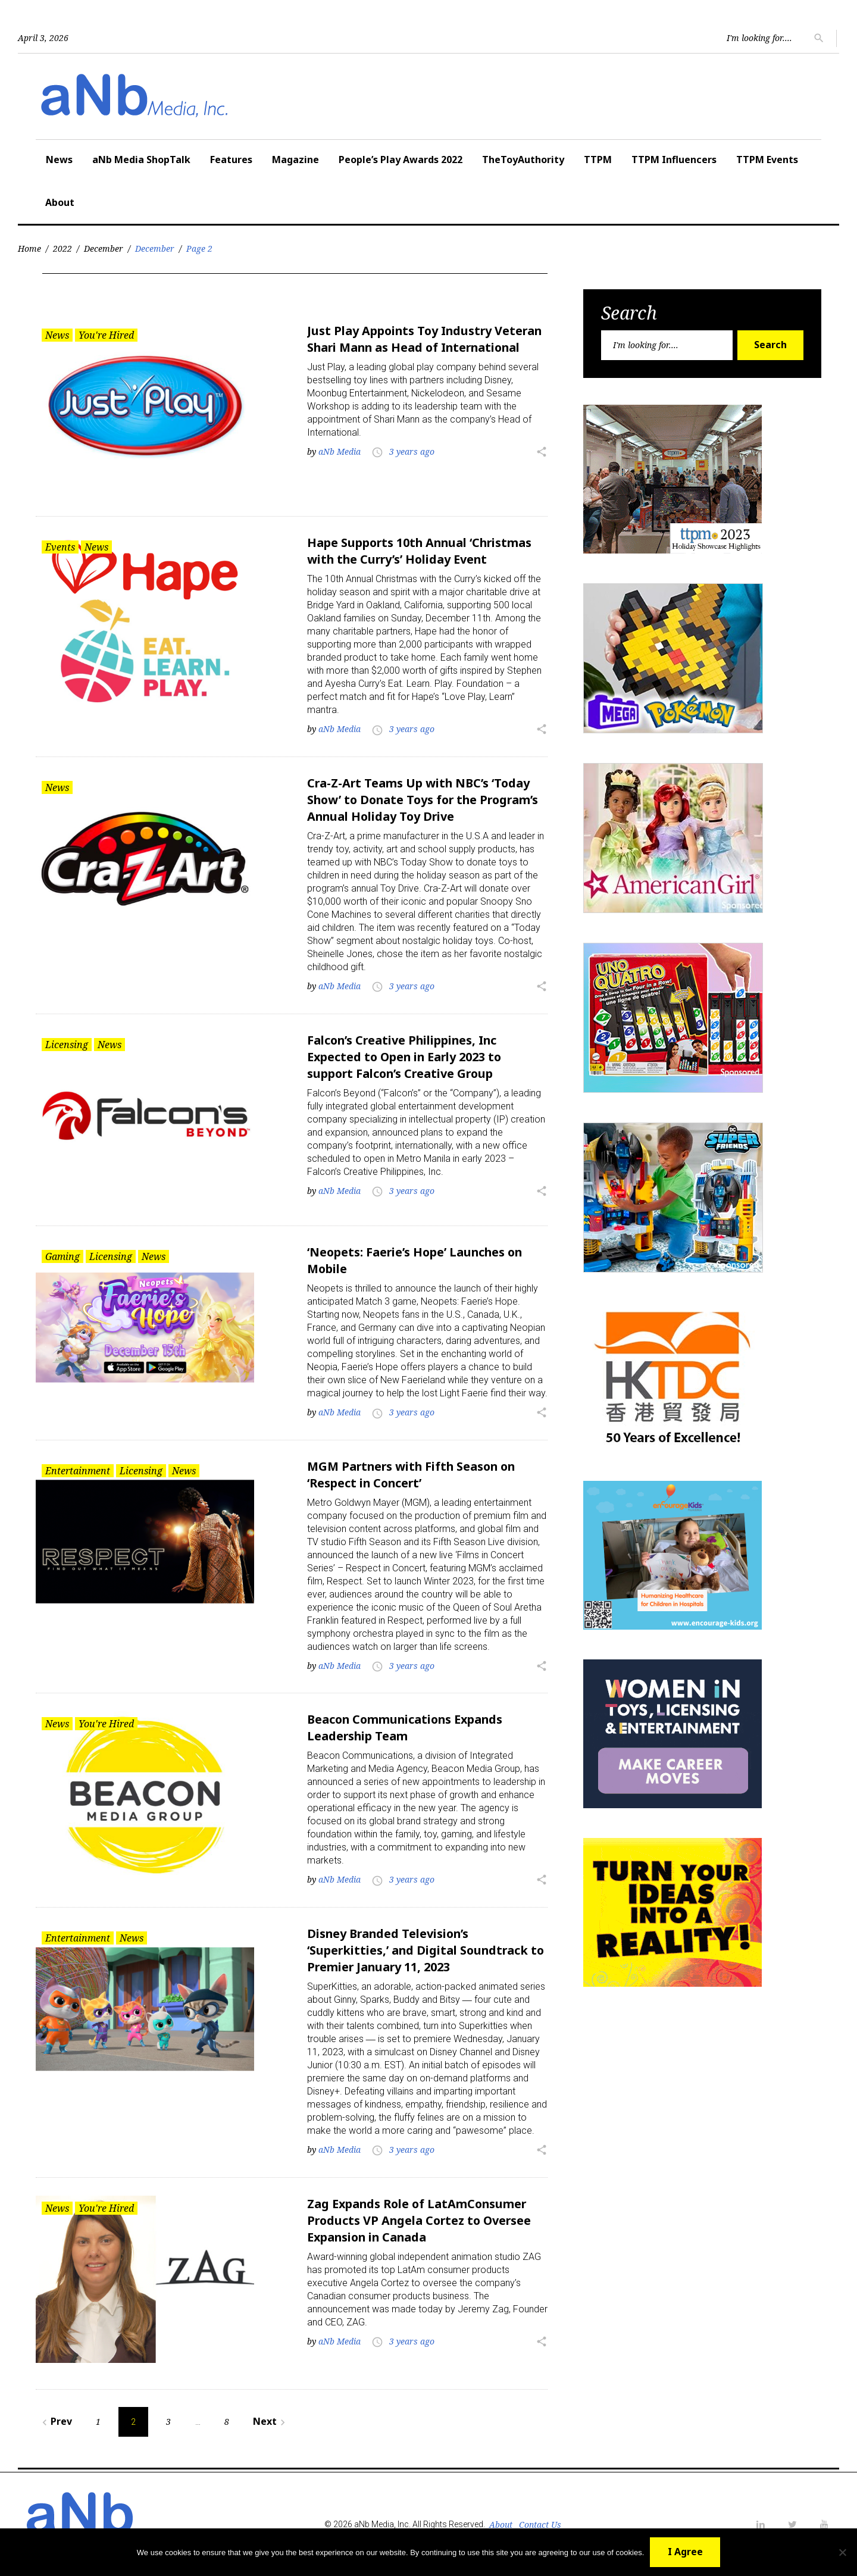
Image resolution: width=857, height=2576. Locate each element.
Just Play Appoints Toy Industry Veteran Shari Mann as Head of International (426, 339)
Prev (55, 2421)
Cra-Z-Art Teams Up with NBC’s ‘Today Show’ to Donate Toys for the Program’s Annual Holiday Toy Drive (426, 799)
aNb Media (339, 451)
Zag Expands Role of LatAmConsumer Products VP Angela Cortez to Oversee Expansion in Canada (421, 2219)
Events (60, 547)
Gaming (62, 1255)
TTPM (598, 159)
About (59, 202)
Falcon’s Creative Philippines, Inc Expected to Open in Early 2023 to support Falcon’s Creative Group (406, 1056)
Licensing (66, 1044)
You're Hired (106, 335)
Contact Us (540, 2524)
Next (271, 2421)
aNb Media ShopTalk (141, 159)
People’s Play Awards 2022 (400, 159)
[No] (842, 2552)
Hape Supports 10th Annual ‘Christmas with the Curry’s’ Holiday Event (421, 550)
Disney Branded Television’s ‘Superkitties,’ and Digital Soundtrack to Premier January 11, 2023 (427, 1949)
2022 (62, 248)
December (103, 248)
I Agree (685, 2551)
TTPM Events (767, 159)
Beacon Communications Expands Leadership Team (407, 1727)
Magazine (295, 159)
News (59, 159)
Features (231, 159)
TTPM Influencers (674, 159)
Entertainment (77, 1470)
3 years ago (411, 451)
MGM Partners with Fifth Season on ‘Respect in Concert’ (413, 1474)
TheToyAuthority (523, 159)
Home (29, 248)
